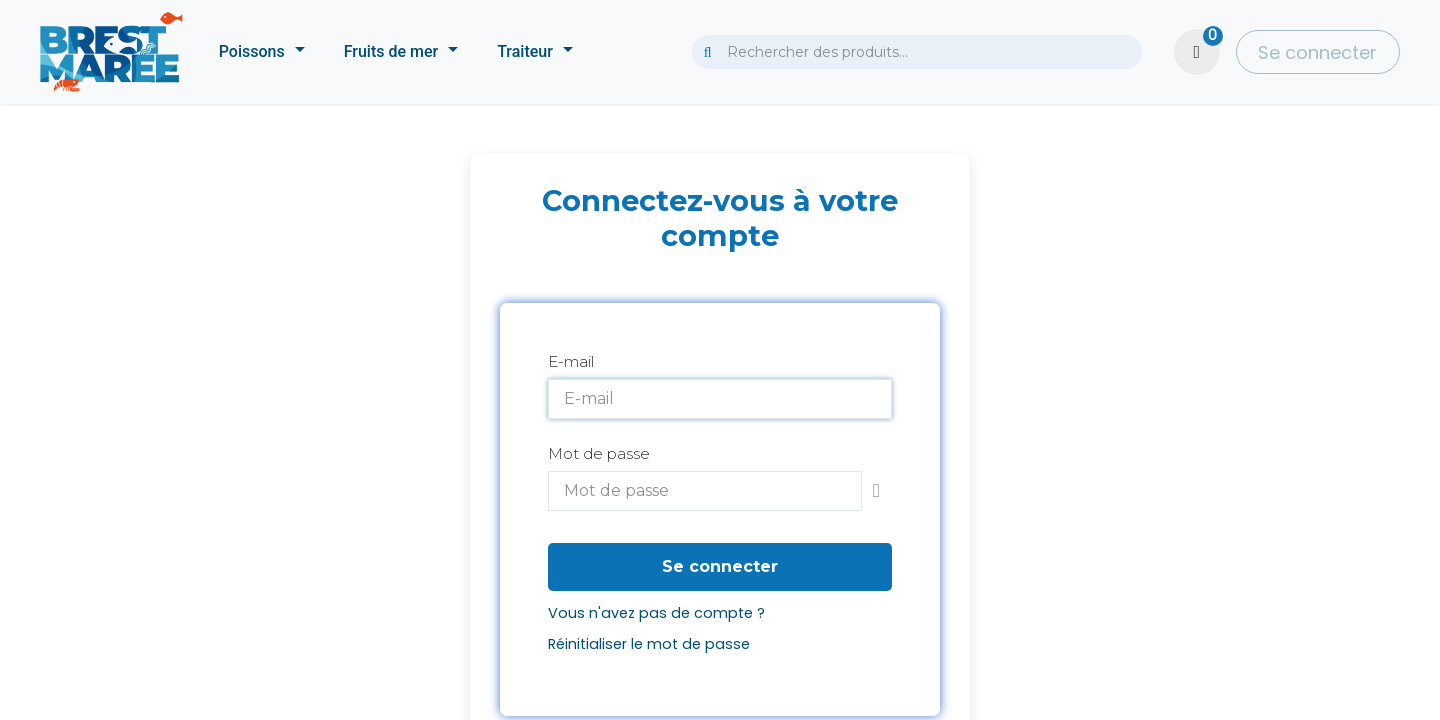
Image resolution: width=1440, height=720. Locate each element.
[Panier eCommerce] (1197, 52)
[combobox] (917, 52)
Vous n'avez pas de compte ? (656, 613)
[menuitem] (262, 52)
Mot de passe (599, 453)
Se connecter (1317, 52)
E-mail (571, 361)
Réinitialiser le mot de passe (649, 644)
